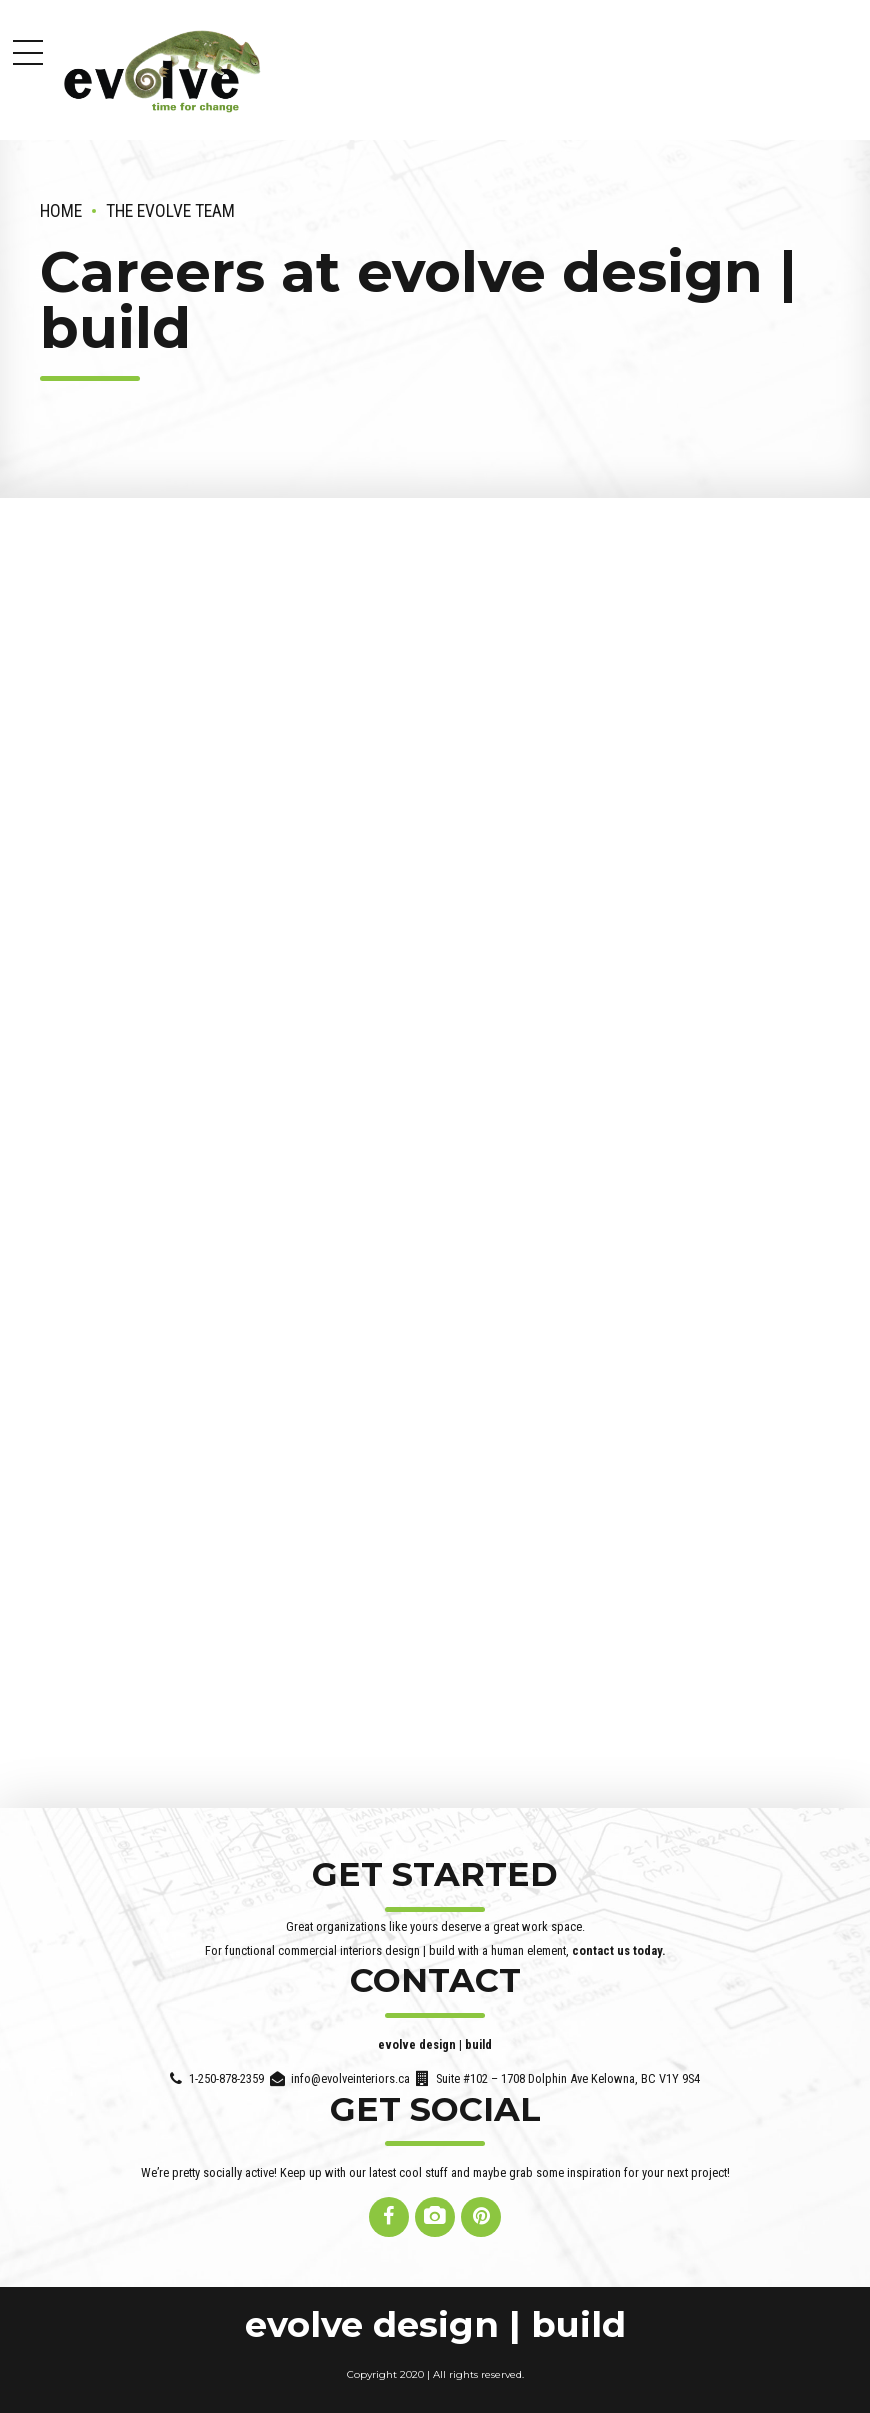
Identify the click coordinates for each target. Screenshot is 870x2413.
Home (61, 211)
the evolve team (170, 211)
